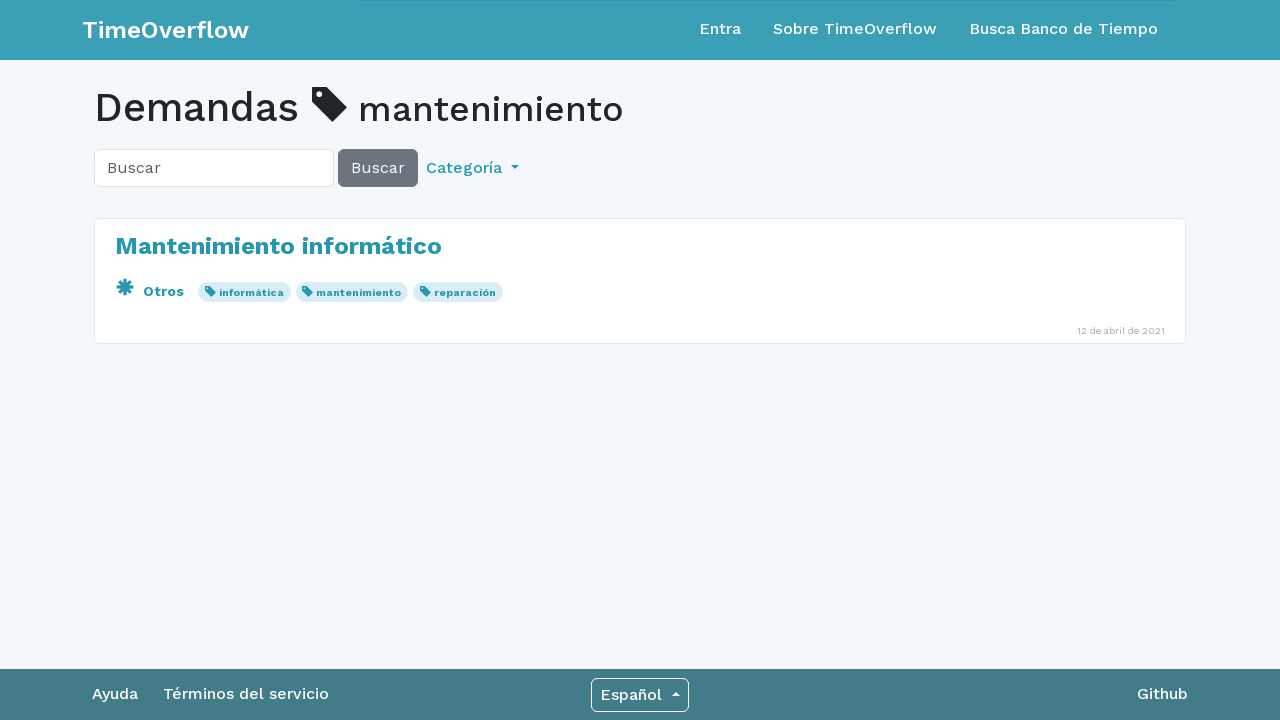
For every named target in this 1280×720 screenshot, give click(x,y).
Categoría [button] (466, 167)
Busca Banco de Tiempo (1063, 28)
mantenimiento (358, 292)
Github (1162, 693)
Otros (151, 291)
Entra (720, 28)
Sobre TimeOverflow (855, 28)
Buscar (378, 167)
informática (251, 292)
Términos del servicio (246, 693)
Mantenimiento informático (278, 246)
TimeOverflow (165, 30)
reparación (465, 292)
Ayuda (115, 693)
